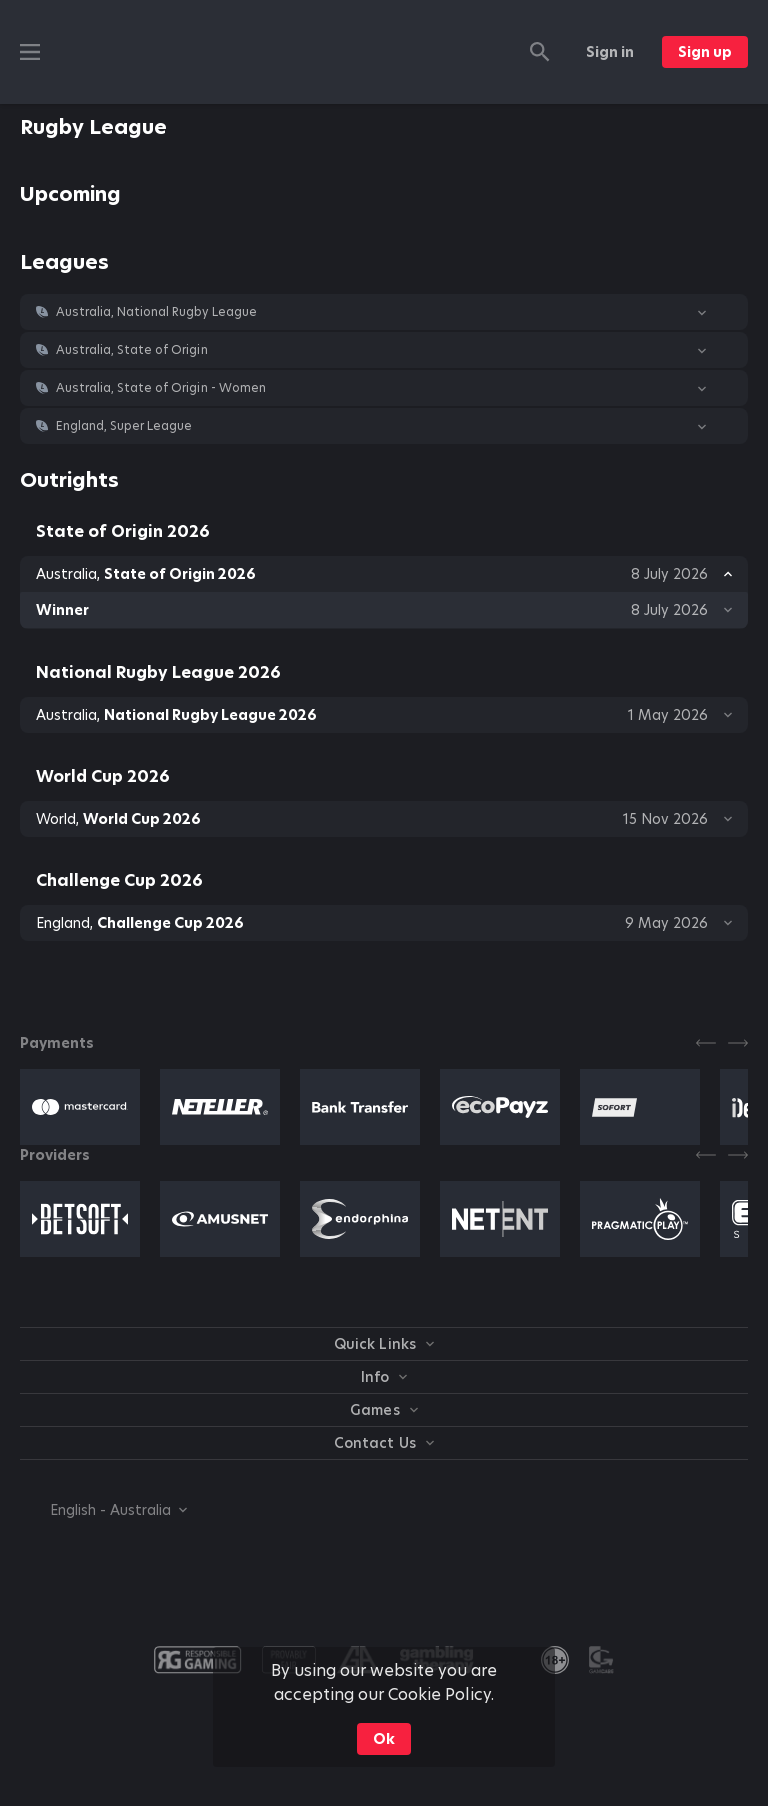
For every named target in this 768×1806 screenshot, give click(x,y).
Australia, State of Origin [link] (132, 350)
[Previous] (706, 1043)
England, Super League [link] (124, 426)
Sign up (705, 52)
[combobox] (103, 1510)
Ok (384, 1739)
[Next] (738, 1043)
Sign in (610, 52)
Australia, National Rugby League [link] (156, 312)
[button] (384, 312)
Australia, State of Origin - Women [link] (161, 388)
